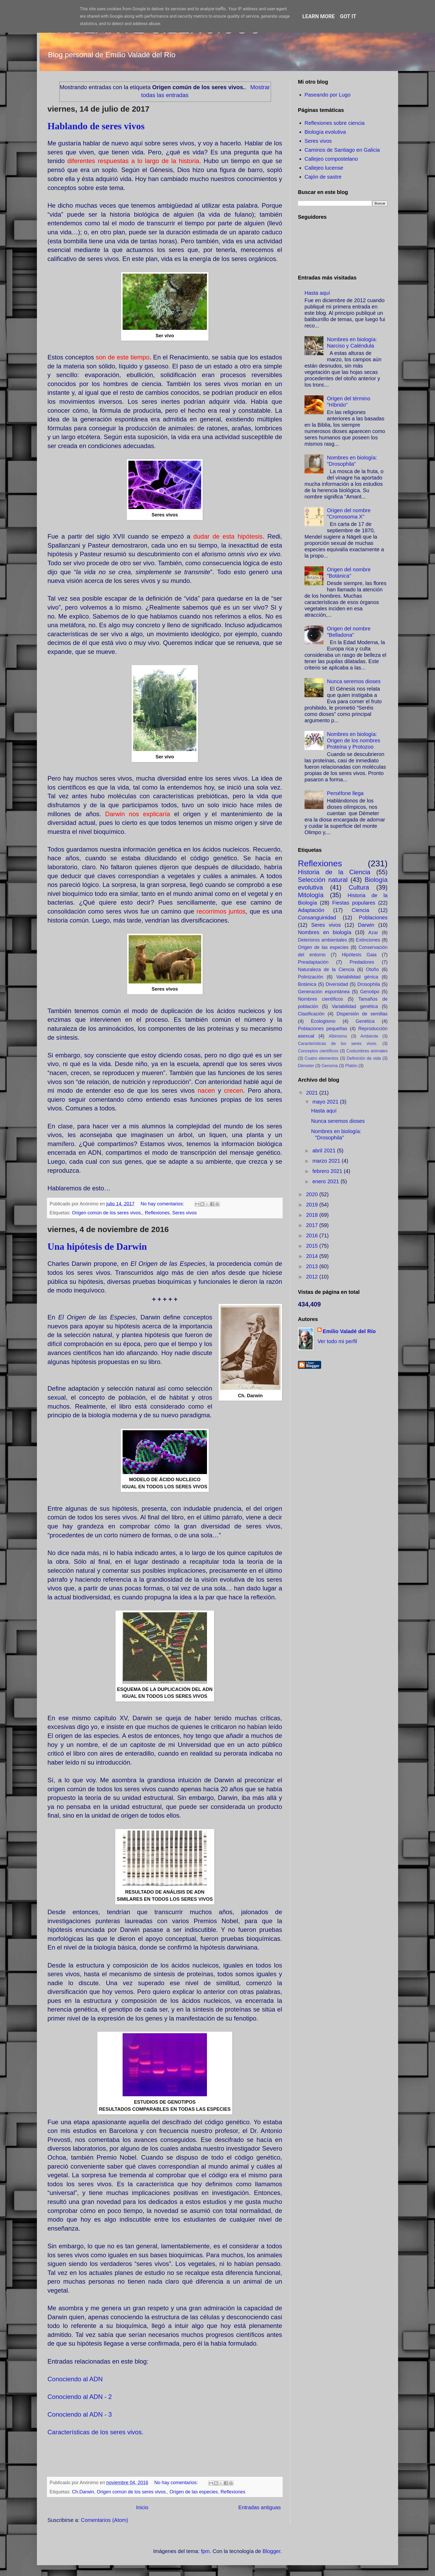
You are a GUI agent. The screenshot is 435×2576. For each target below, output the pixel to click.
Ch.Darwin (83, 2491)
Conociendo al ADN (75, 2379)
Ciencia (360, 910)
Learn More (318, 16)
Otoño (372, 969)
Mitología (310, 895)
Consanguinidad (317, 917)
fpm (205, 2551)
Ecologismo (323, 1021)
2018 (312, 1215)
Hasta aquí (317, 293)
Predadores (362, 962)
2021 (312, 1093)
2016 (312, 1235)
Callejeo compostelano (331, 159)
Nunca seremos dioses (353, 681)
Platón (351, 1065)
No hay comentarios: (163, 1203)
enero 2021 (326, 1181)
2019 (312, 1205)
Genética (365, 1021)
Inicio (142, 2507)
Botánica (307, 984)
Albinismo (338, 1036)
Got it (348, 16)
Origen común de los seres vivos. (107, 1212)
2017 (312, 1225)
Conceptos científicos (318, 1051)
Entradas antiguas (259, 2507)
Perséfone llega (345, 793)
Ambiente (369, 1036)
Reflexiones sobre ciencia (334, 123)
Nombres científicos (320, 999)
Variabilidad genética (355, 1006)
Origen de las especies (194, 2491)
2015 (312, 1246)
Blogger (272, 2551)
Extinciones (368, 940)
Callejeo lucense (323, 168)
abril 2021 (324, 1150)
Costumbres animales (367, 1051)
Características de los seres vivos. (95, 2432)
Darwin (366, 925)
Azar (373, 932)
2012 (312, 1277)
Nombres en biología (324, 932)
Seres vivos (184, 1212)
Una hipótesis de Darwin (97, 1246)
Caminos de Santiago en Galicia (342, 150)
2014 (312, 1256)
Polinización (310, 977)
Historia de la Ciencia (334, 872)
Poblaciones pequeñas (322, 1028)
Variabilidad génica (357, 977)
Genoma (330, 1065)
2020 (312, 1194)
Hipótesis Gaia (359, 954)
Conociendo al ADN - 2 (79, 2396)
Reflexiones (157, 1212)
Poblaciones (373, 917)
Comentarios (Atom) (104, 2520)
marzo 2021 (327, 1161)
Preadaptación (313, 962)
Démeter (306, 1065)
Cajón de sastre (322, 177)
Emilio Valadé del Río (349, 1331)
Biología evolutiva (325, 132)
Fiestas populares (353, 903)
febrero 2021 (328, 1171)
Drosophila (368, 984)
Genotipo (369, 991)
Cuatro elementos (322, 1058)
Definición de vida (364, 1058)
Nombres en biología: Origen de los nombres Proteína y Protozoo (353, 740)
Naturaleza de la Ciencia (326, 969)
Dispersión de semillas (362, 1013)
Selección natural (322, 879)
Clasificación (311, 1013)
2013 (312, 1266)
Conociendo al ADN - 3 (79, 2414)
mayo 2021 (326, 1102)
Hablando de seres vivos (95, 126)
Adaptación (311, 910)
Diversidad (337, 984)
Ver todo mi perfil (337, 1341)
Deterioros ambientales (322, 940)
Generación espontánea (324, 991)
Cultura (359, 887)
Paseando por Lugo (327, 95)
